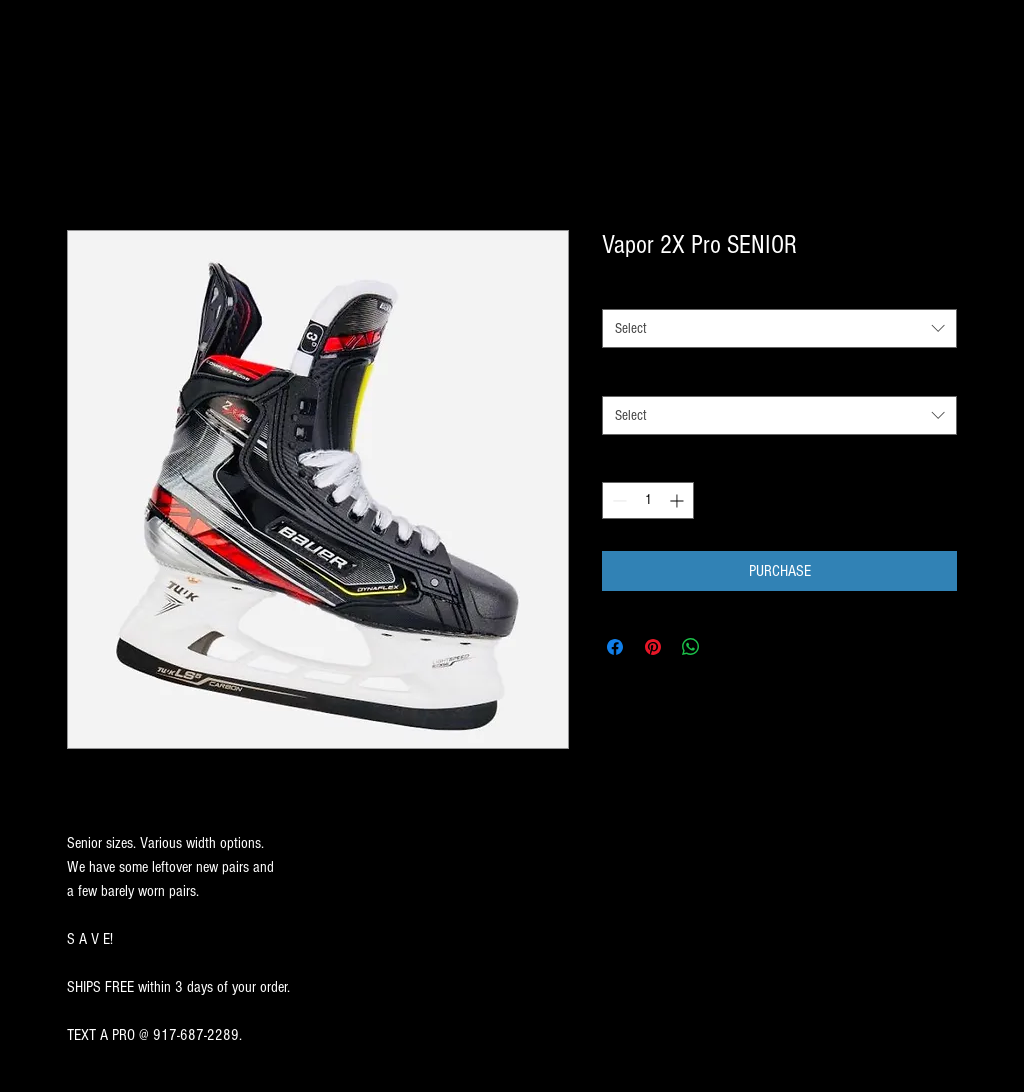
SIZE (613, 291)
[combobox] (779, 328)
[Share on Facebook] (615, 647)
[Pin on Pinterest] (653, 647)
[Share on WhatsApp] (691, 647)
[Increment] (678, 500)
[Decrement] (617, 500)
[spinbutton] (648, 500)
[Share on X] (729, 647)
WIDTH (618, 377)
